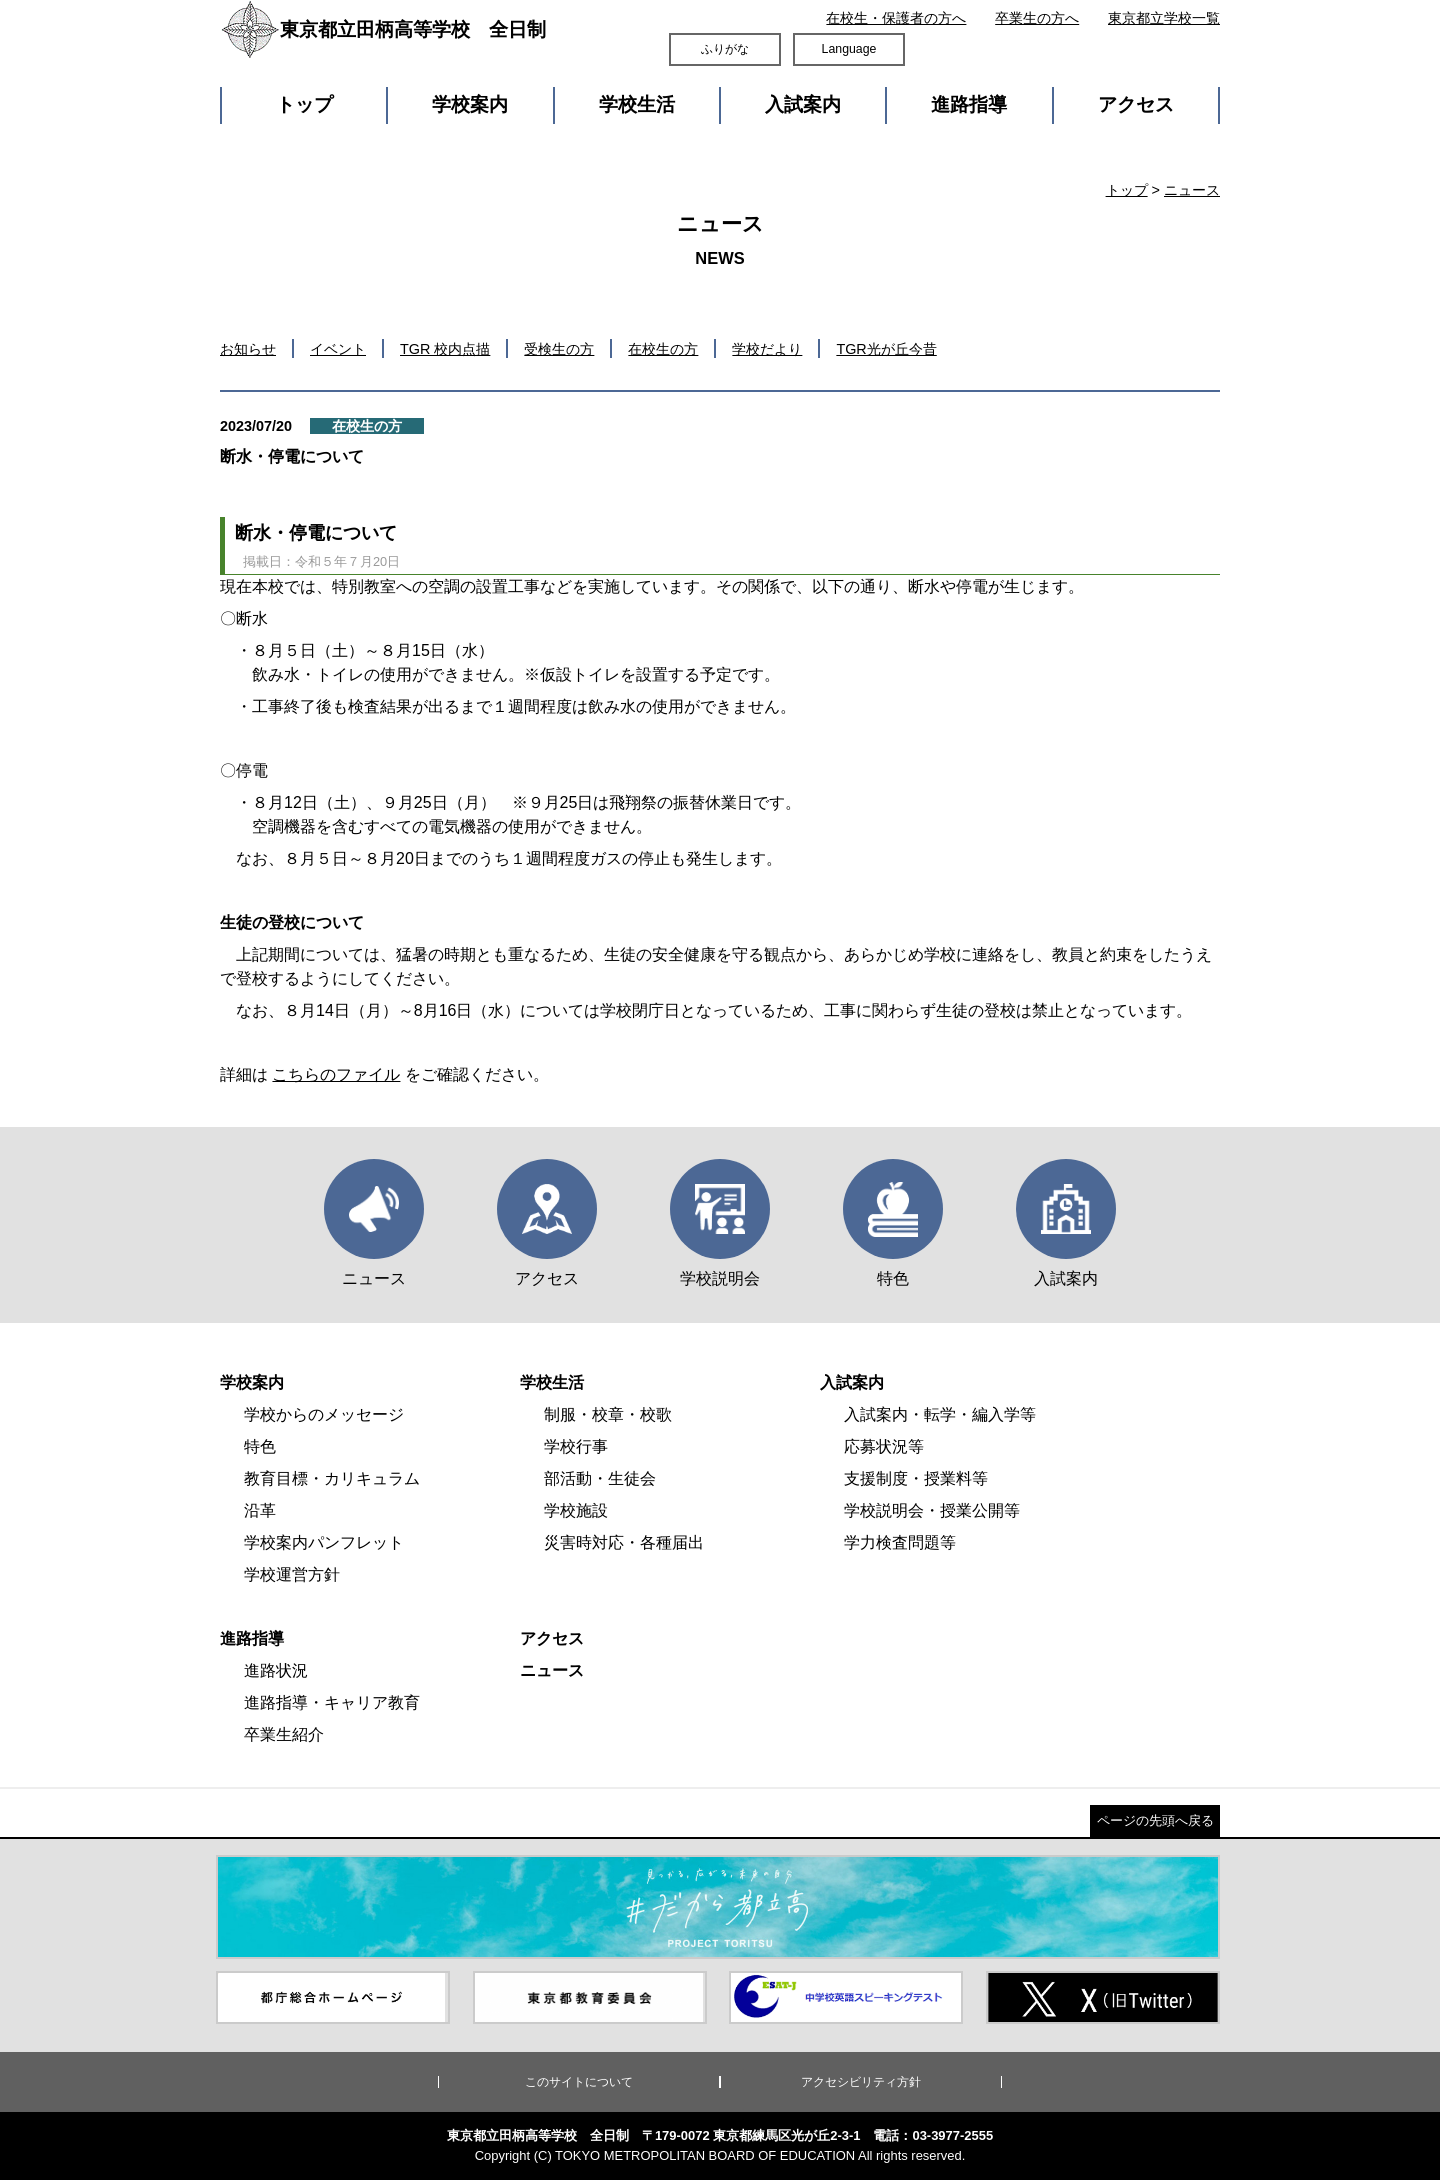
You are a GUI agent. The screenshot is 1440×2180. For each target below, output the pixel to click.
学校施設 (576, 1510)
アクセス (1136, 104)
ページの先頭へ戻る (1155, 1820)
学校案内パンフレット (324, 1542)
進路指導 (969, 104)
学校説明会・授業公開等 (932, 1510)
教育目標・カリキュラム (332, 1478)
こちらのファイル (336, 1074)
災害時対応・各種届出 (624, 1542)
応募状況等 (884, 1446)
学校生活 (637, 104)
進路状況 (276, 1670)
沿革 (260, 1510)
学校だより (767, 349)
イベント (338, 349)
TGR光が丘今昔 (886, 349)
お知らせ (248, 349)
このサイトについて (579, 2082)
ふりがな (725, 49)
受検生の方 (559, 349)
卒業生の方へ (1037, 18)
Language (849, 49)
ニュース (1192, 190)
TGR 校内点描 (445, 349)
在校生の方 (663, 349)
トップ (304, 104)
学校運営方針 (292, 1574)
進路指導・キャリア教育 (332, 1702)
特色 (260, 1446)
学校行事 (576, 1446)
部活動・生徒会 (600, 1478)
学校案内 (470, 104)
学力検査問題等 (900, 1542)
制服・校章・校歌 (608, 1414)
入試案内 (803, 104)
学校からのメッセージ (324, 1414)
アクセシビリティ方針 (861, 2082)
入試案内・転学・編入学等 (940, 1414)
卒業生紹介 (284, 1734)
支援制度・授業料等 (916, 1478)
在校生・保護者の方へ (896, 18)
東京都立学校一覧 (1164, 18)
